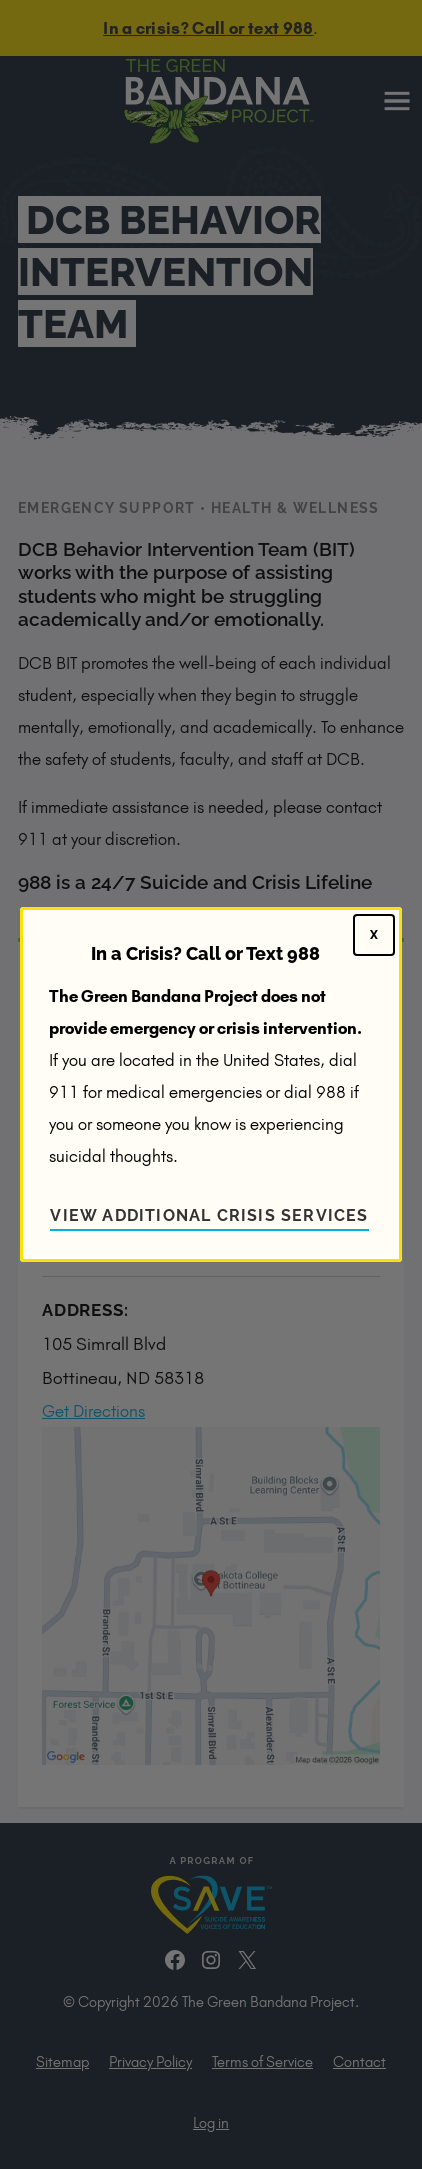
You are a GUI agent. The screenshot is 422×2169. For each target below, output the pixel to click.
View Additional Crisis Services (209, 1215)
